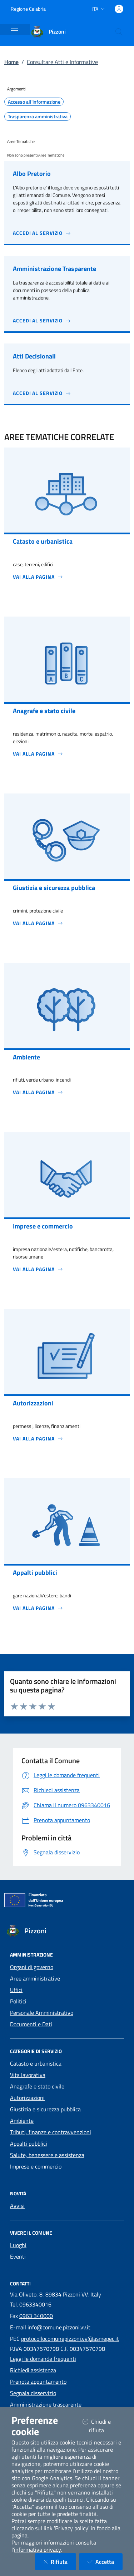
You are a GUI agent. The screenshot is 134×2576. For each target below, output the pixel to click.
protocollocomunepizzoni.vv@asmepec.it (70, 2338)
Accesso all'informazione (34, 102)
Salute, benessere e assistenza (47, 2155)
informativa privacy (37, 2549)
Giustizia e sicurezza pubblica (45, 2109)
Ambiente (22, 2120)
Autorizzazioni (27, 2097)
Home (11, 62)
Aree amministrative (35, 1978)
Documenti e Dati (31, 2024)
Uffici (16, 1990)
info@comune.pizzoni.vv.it (59, 2327)
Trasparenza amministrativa (38, 116)
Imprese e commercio (35, 2166)
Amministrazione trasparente (45, 2404)
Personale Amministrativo (41, 2012)
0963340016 (35, 2304)
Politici (18, 2001)
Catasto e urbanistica (35, 2063)
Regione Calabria (28, 9)
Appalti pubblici (28, 2143)
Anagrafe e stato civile (37, 2086)
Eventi (18, 2256)
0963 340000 (36, 2316)
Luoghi (18, 2245)
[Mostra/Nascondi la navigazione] (14, 28)
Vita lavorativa (27, 2075)
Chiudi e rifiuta (102, 2425)
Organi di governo (31, 1967)
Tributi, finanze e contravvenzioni (50, 2132)
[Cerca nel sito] (119, 32)
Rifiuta (60, 2561)
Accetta (105, 2561)
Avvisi (17, 2205)
